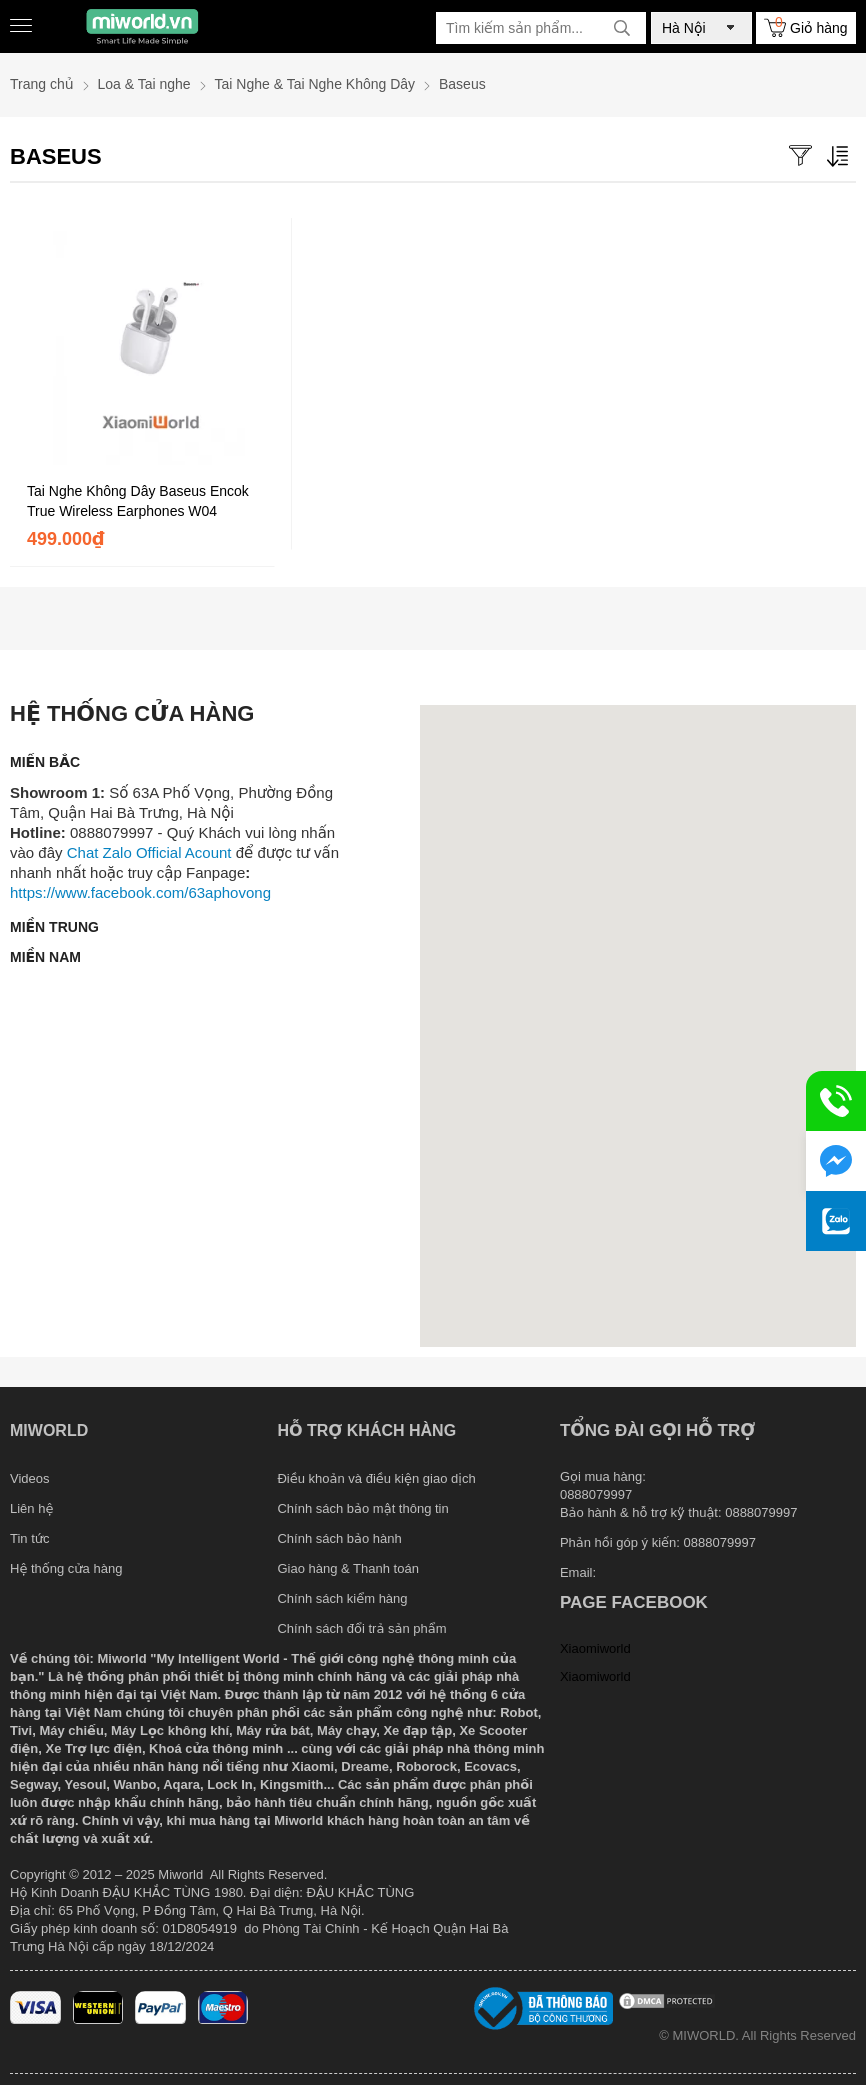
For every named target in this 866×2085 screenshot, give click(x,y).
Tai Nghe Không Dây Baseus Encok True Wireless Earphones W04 (138, 501)
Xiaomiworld (595, 1648)
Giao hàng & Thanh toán (347, 1568)
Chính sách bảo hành (339, 1538)
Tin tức (30, 1538)
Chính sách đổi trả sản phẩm (361, 1628)
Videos (30, 1478)
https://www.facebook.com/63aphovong (140, 892)
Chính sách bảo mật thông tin (362, 1508)
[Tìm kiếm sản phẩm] (541, 28)
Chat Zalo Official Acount (149, 852)
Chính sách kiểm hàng (342, 1598)
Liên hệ (31, 1508)
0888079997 (720, 1542)
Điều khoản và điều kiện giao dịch (376, 1478)
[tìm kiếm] (622, 28)
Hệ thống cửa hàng (66, 1568)
